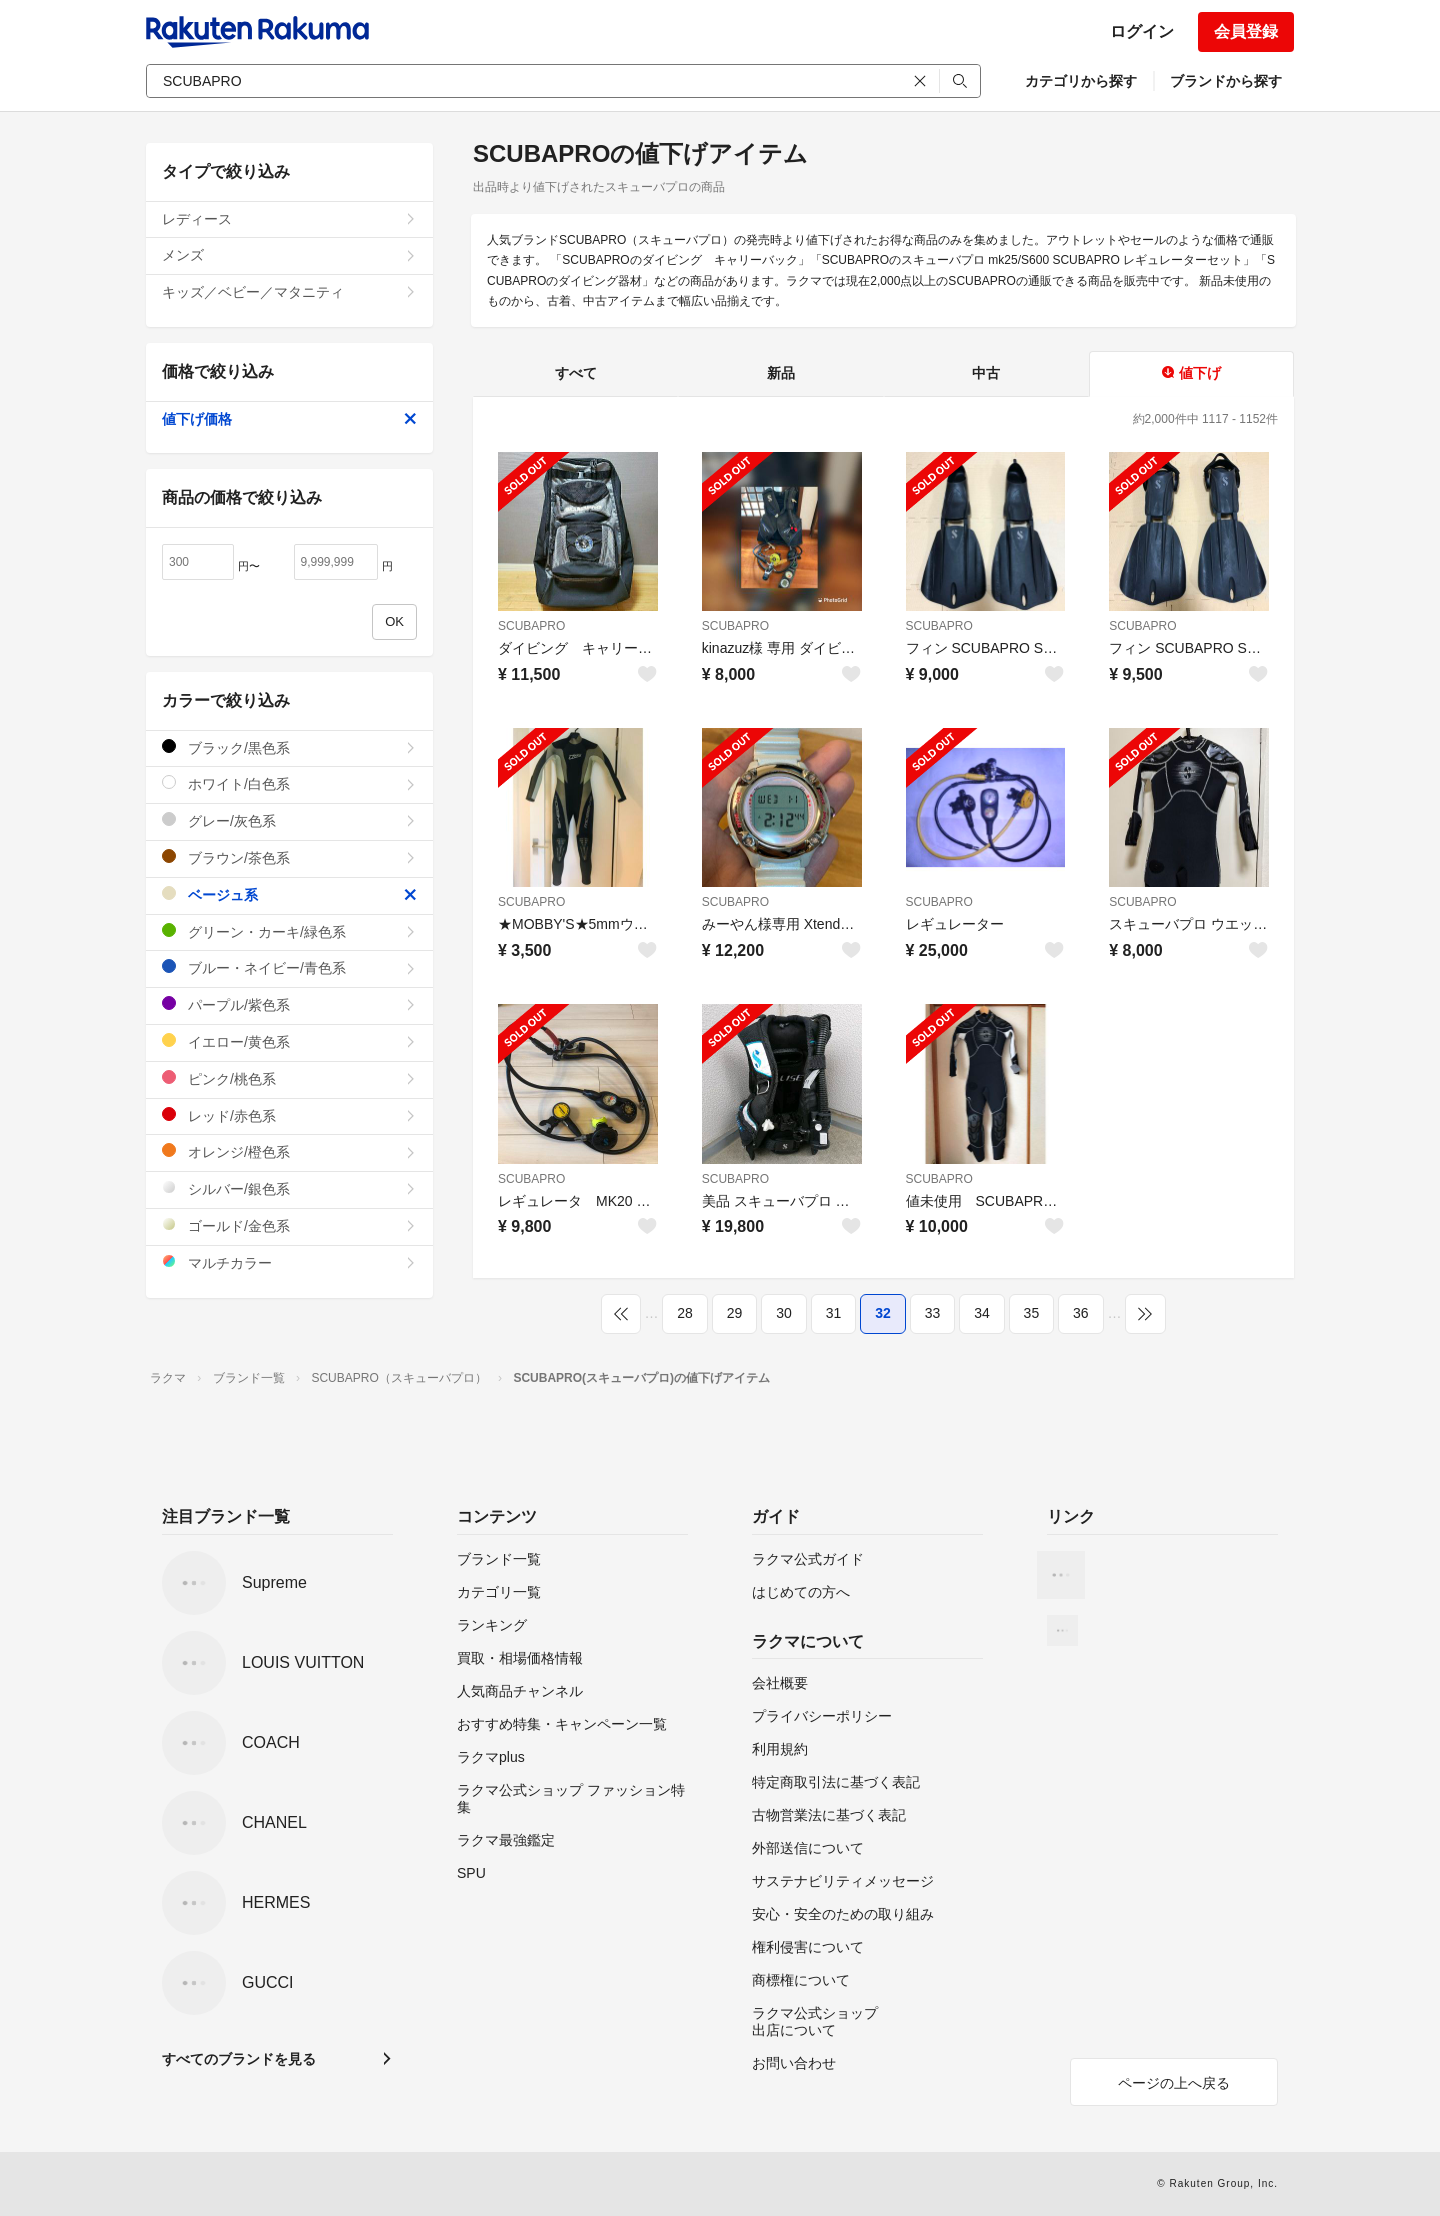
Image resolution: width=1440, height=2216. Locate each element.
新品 (781, 373)
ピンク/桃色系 (289, 1078)
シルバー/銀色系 (289, 1188)
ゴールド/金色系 (289, 1225)
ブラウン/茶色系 (289, 857)
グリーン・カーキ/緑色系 (289, 931)
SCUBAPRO (531, 626)
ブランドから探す (1226, 81)
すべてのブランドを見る (239, 2059)
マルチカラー (289, 1262)
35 (1032, 1313)
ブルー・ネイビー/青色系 (289, 967)
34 (982, 1313)
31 (834, 1313)
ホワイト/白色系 (289, 783)
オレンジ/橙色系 (289, 1151)
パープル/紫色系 (289, 1004)
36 (1081, 1313)
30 (784, 1313)
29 (735, 1313)
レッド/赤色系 (289, 1115)
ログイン (1142, 31)
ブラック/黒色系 (289, 747)
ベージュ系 (289, 894)
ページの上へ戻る (1174, 2083)
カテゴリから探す (1081, 81)
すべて (576, 373)
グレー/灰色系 (289, 820)
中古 (986, 373)
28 (685, 1313)
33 (933, 1313)
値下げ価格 (289, 419)
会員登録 (1246, 31)
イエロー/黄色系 (289, 1041)
